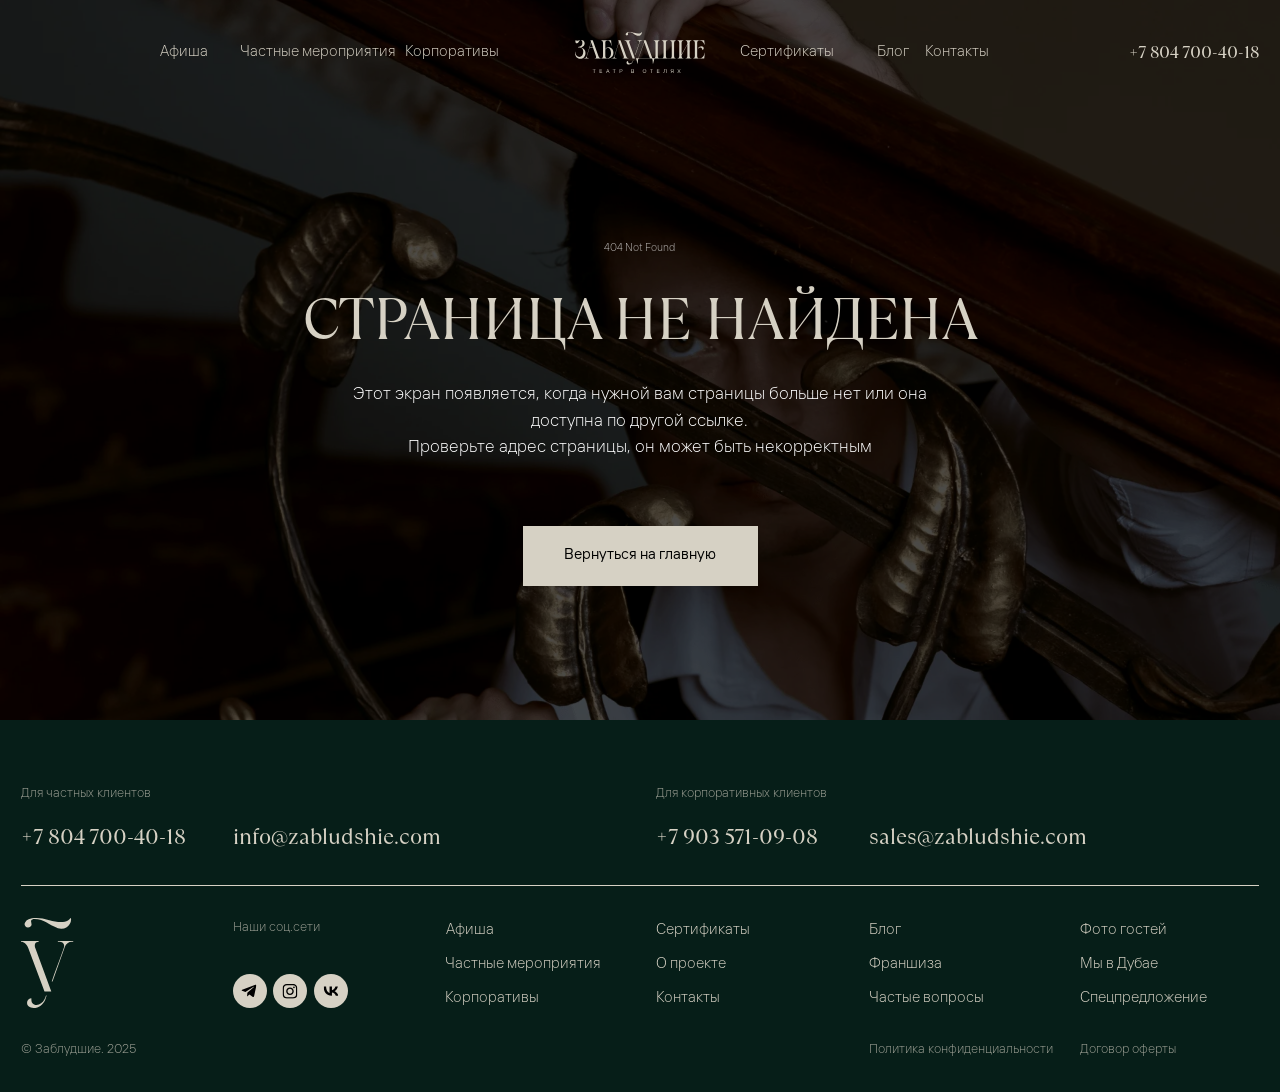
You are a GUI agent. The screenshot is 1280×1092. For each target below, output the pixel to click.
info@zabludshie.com (337, 836)
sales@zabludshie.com (978, 836)
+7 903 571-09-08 (737, 836)
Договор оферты (1128, 1049)
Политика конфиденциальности (961, 1049)
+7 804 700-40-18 (1194, 52)
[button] (1168, 929)
